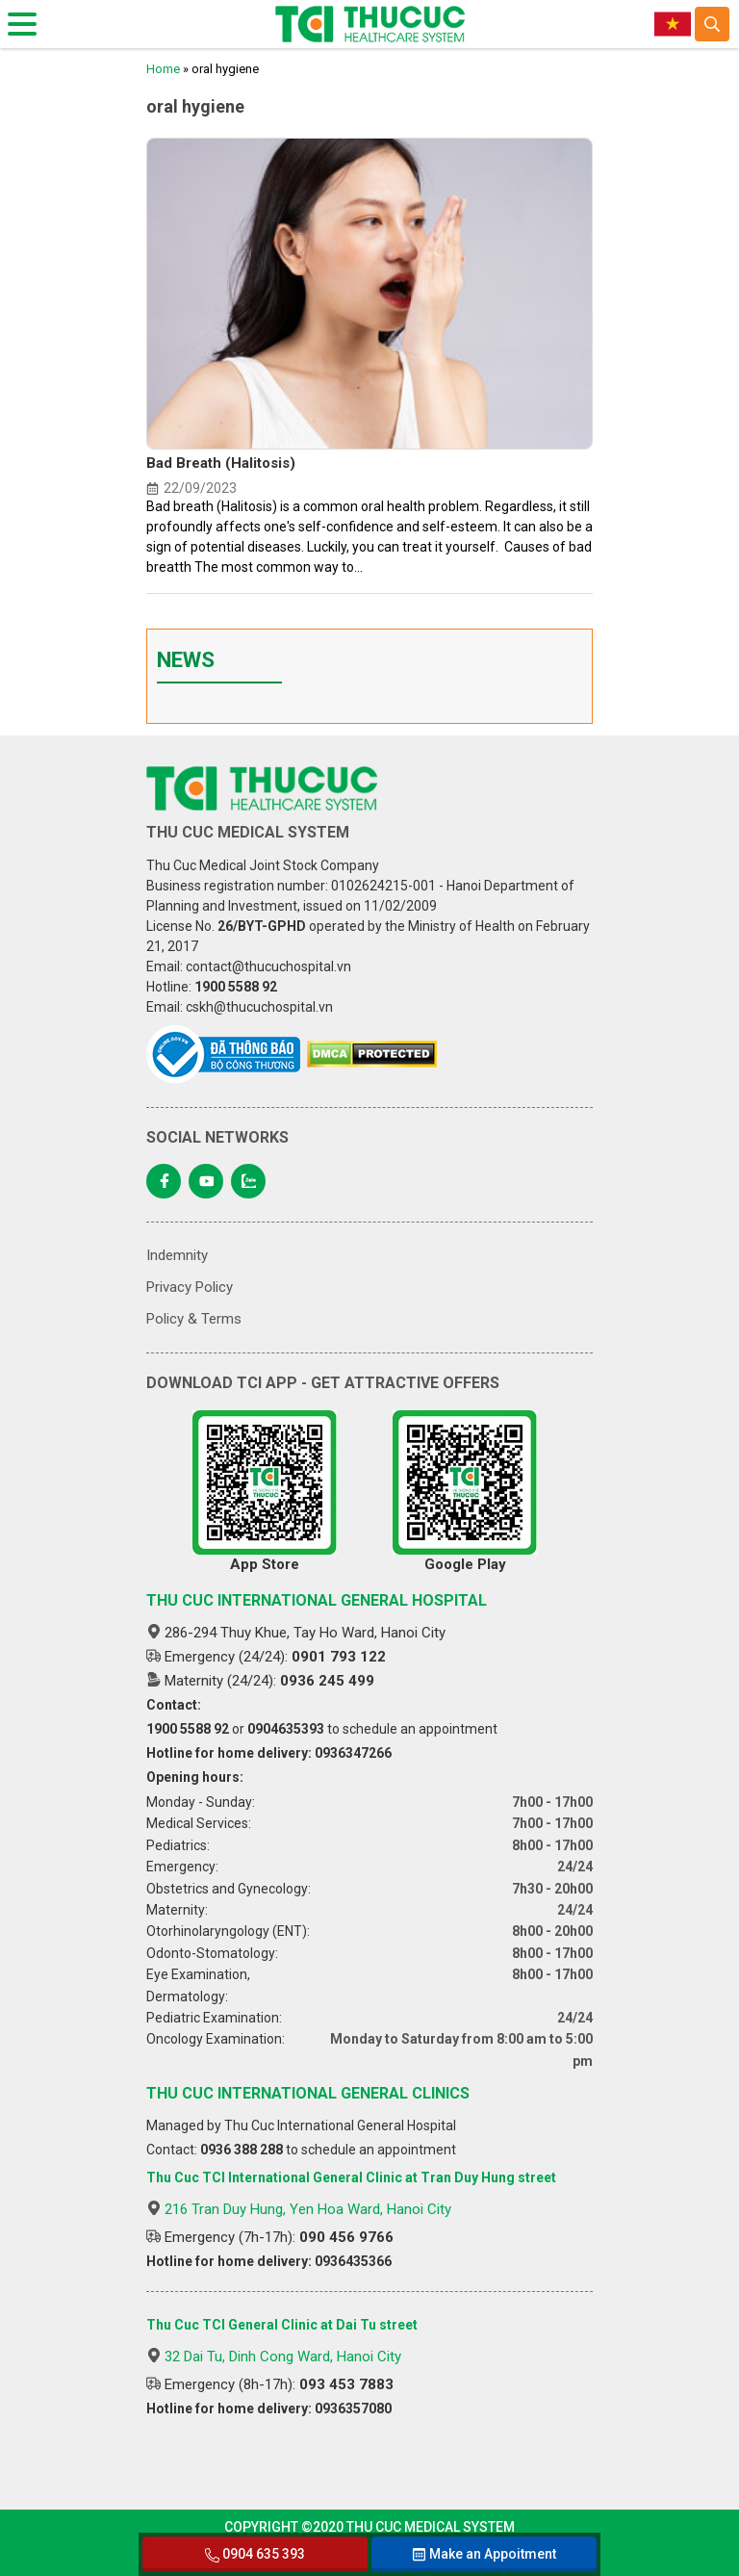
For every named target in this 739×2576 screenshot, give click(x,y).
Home (163, 69)
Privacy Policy (189, 1287)
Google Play (465, 1491)
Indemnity (177, 1255)
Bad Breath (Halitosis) (220, 463)
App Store (264, 1491)
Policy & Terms (194, 1318)
